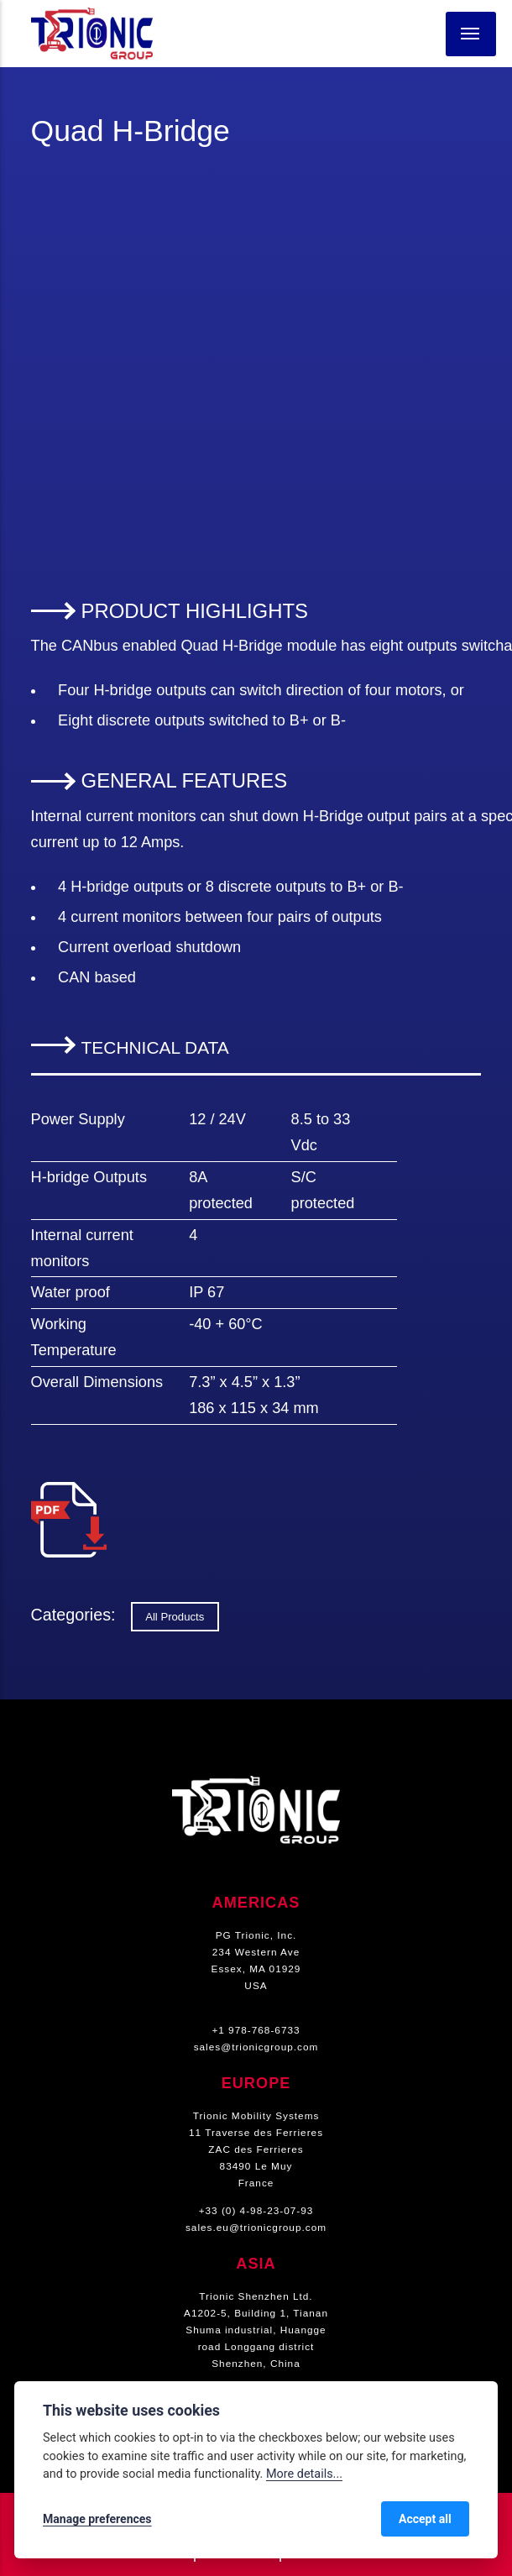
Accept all (425, 2519)
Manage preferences (97, 2519)
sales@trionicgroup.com (256, 2047)
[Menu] (471, 34)
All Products (174, 1616)
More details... (304, 2474)
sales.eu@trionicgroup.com (256, 2227)
